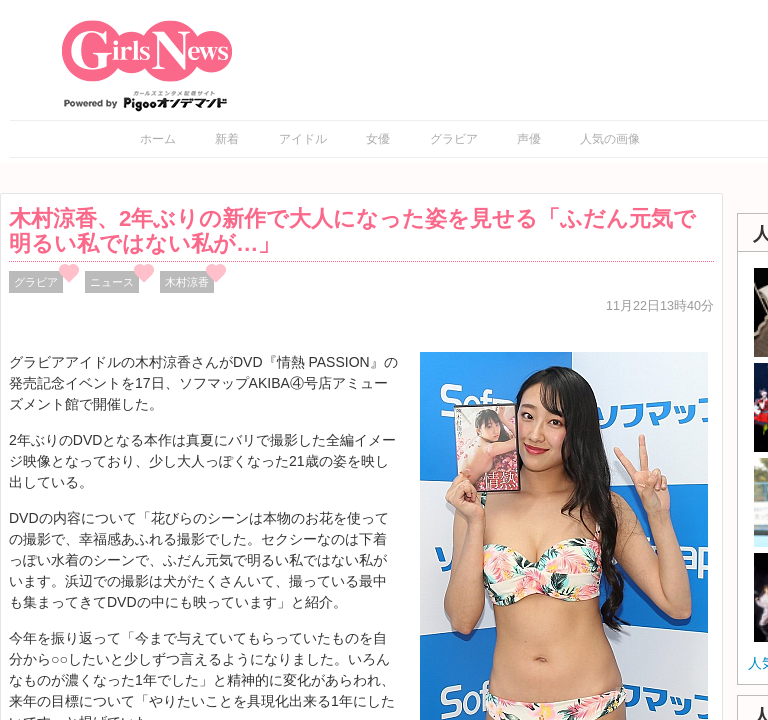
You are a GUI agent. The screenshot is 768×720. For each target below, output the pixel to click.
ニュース (112, 282)
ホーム (158, 139)
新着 (227, 139)
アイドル (303, 139)
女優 (378, 139)
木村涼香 (187, 282)
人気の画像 (610, 139)
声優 (529, 139)
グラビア (454, 139)
